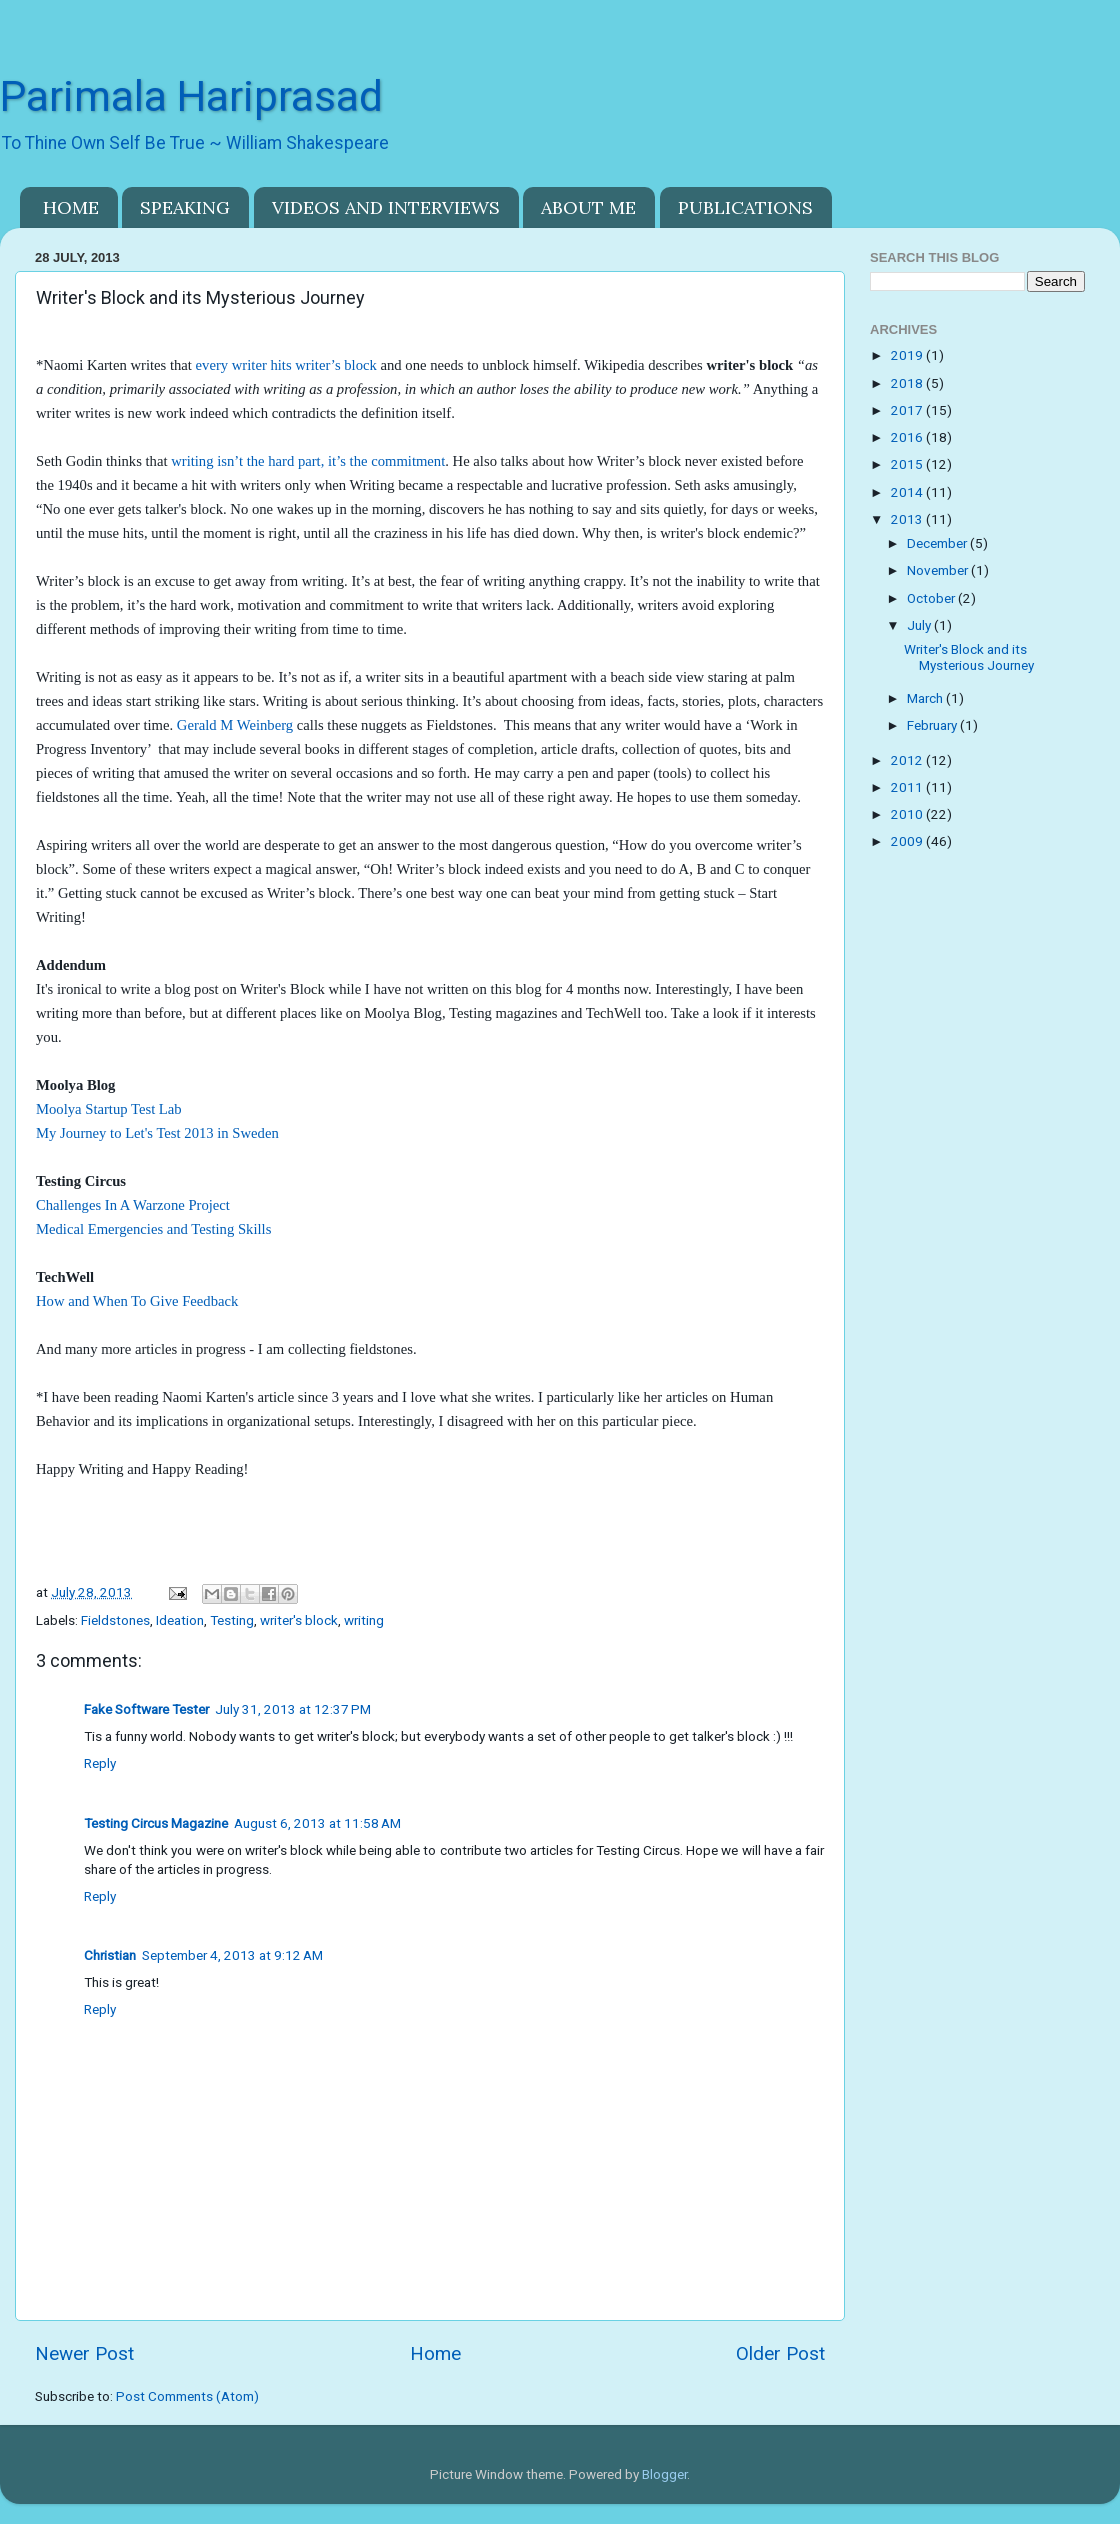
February (933, 725)
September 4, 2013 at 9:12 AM (232, 1955)
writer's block (299, 1620)
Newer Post (84, 2353)
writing (364, 1620)
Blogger (664, 2474)
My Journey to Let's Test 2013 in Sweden (157, 1133)
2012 (908, 760)
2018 (908, 383)
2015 (908, 464)
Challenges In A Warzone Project (133, 1205)
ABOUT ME (588, 207)
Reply (100, 1763)
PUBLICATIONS (745, 207)
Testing (232, 1620)
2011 (908, 787)
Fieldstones (115, 1620)
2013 (908, 519)
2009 (908, 841)
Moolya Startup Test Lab (109, 1109)
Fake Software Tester (146, 1709)
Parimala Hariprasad (191, 96)
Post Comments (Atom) (187, 2396)
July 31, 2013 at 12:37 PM (293, 1709)
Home (435, 2353)
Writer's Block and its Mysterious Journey (969, 657)
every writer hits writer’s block (286, 365)
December (938, 543)
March (926, 698)
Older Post (780, 2353)
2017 (908, 410)
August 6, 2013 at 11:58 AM (317, 1823)
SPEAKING (185, 207)
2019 (908, 355)
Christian (110, 1955)
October (932, 598)
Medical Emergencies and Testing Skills (153, 1229)
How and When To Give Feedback (137, 1301)
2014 (908, 492)
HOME (71, 207)
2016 (908, 437)
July (920, 625)
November (939, 570)
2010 (908, 814)
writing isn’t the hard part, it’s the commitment (308, 461)
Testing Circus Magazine (156, 1823)
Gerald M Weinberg (235, 725)
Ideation (180, 1620)
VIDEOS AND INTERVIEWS (386, 207)
